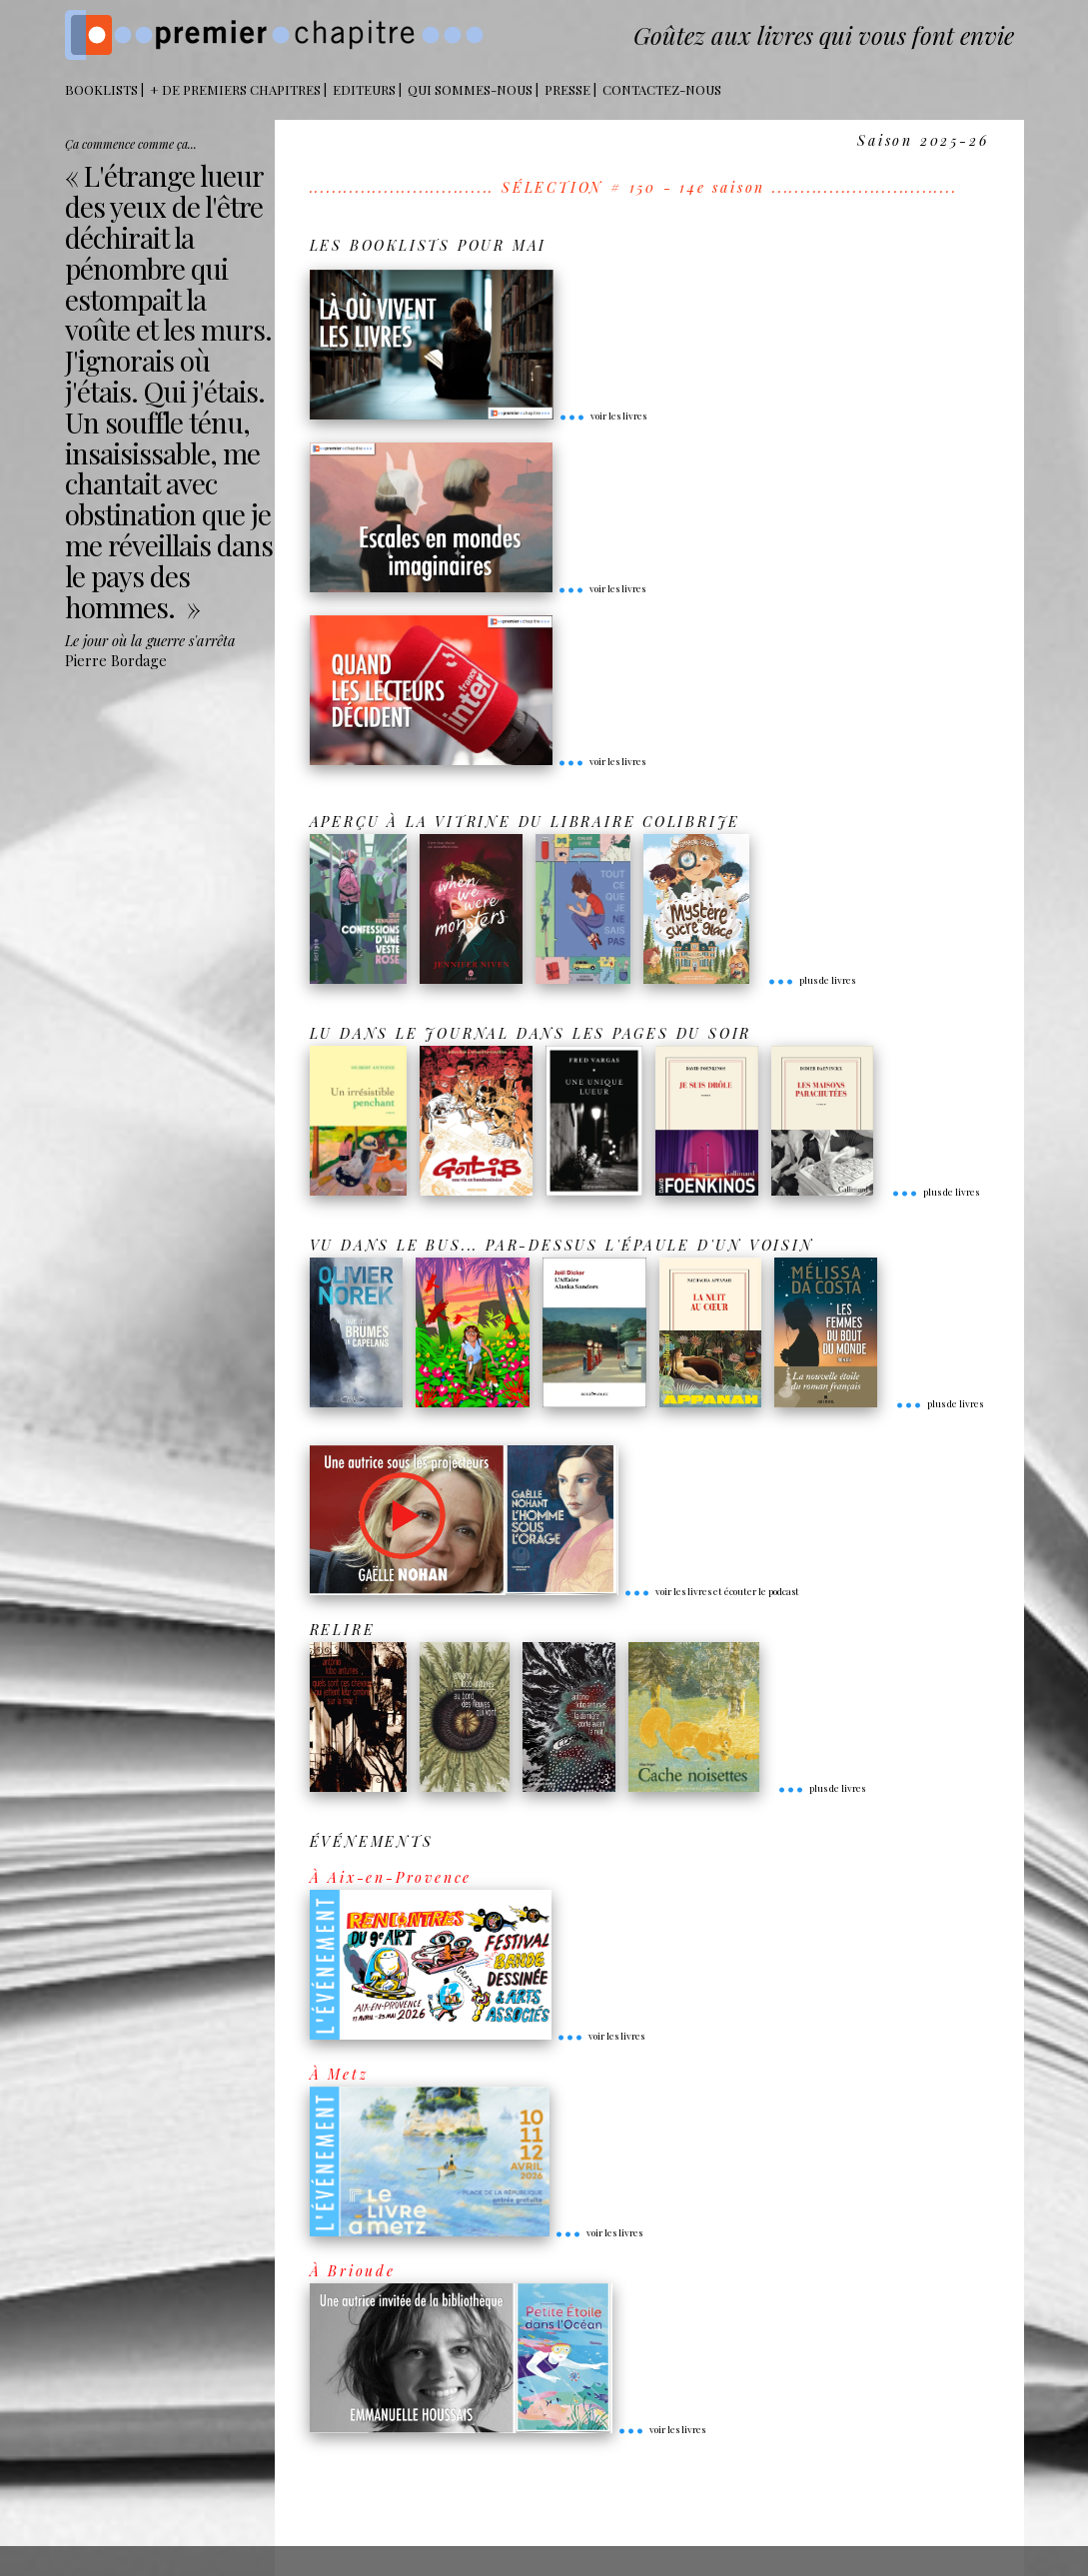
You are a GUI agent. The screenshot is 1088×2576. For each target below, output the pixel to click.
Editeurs (364, 89)
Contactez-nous (661, 89)
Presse (567, 89)
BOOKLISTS (101, 89)
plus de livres (811, 980)
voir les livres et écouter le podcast (711, 1591)
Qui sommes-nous (470, 89)
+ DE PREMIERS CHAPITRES (235, 89)
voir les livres (602, 416)
